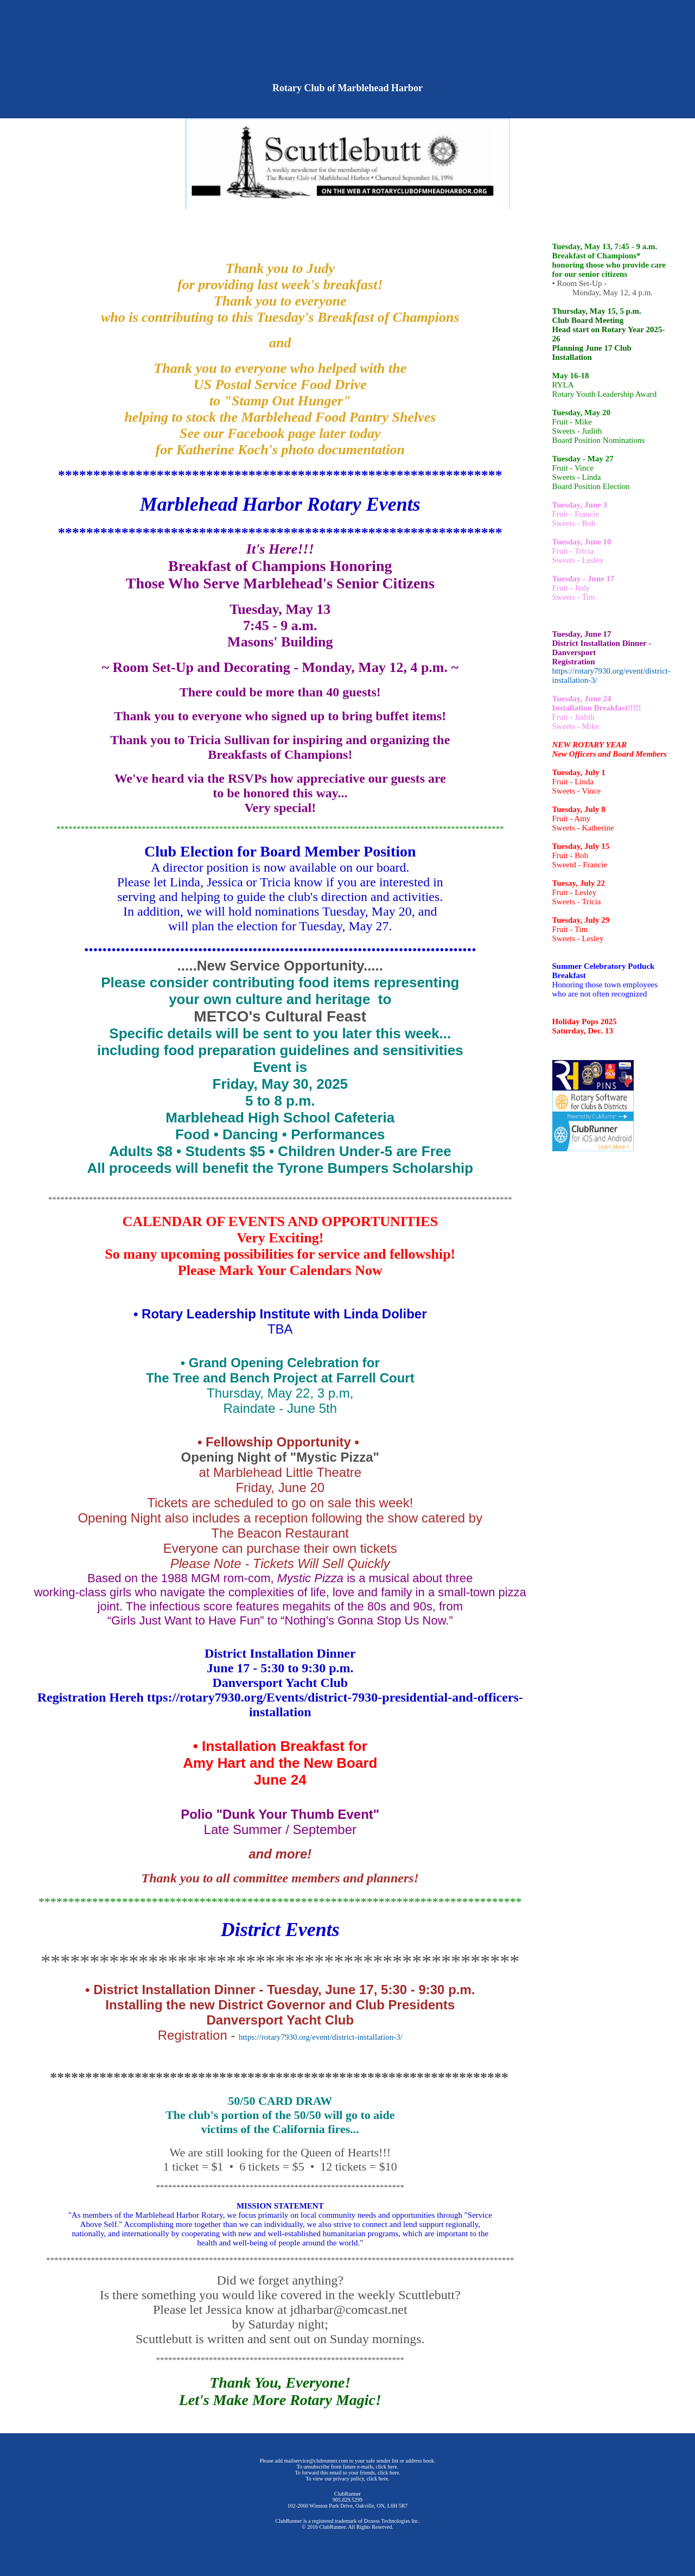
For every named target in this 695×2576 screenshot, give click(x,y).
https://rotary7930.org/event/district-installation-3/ (321, 2037)
